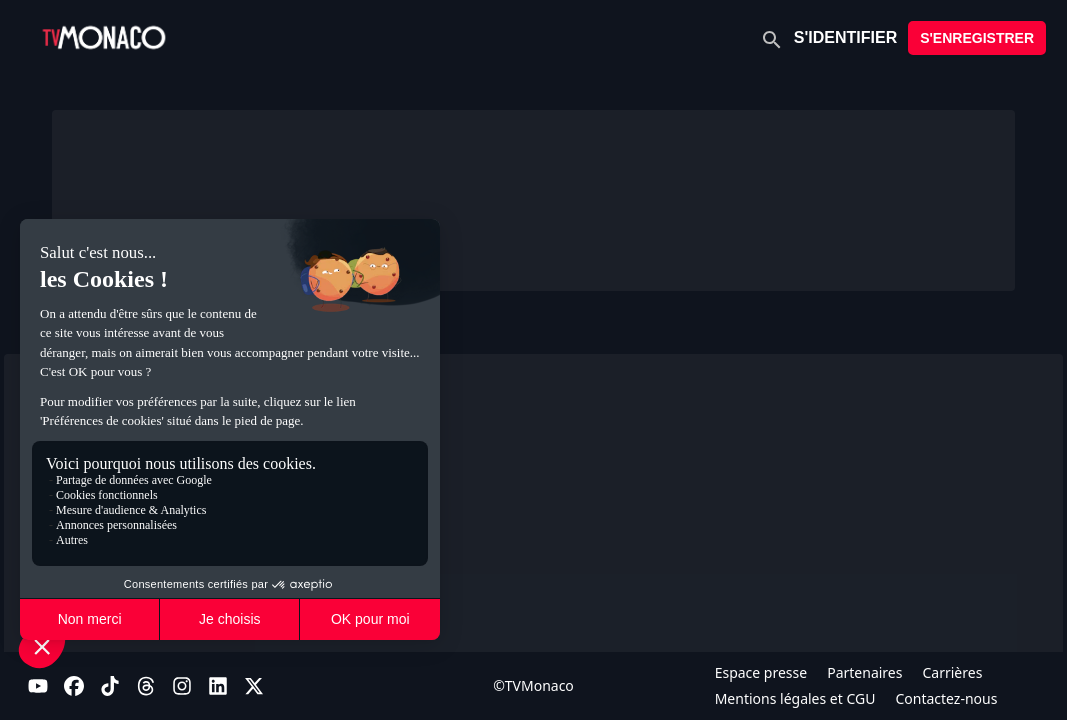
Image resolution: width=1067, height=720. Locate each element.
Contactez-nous (946, 698)
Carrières (952, 672)
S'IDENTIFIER (845, 37)
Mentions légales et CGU (795, 698)
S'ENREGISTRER (977, 38)
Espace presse (761, 672)
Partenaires (864, 672)
